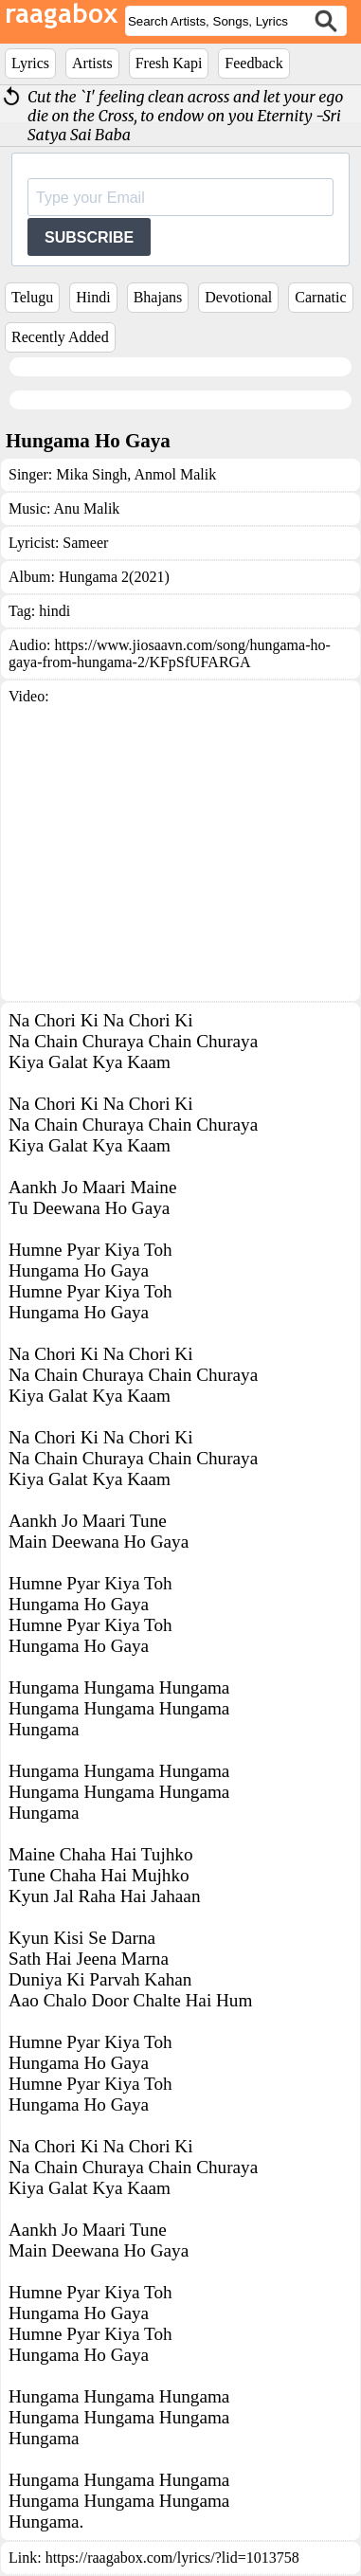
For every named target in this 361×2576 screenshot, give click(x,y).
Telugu (32, 297)
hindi (54, 611)
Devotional (238, 297)
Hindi (93, 297)
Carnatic (320, 297)
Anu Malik (87, 508)
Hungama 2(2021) (114, 577)
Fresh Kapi (169, 63)
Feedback (253, 63)
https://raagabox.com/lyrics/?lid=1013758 (172, 2557)
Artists (92, 63)
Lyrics (30, 63)
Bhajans (158, 297)
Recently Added (60, 337)
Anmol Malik (173, 474)
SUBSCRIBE (89, 237)
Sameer (85, 543)
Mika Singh (91, 474)
